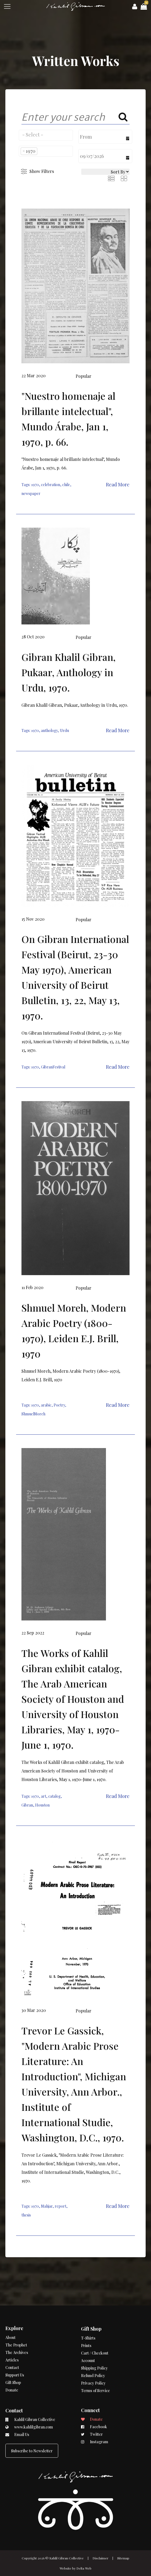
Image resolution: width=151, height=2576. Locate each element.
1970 (35, 484)
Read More (118, 484)
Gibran (27, 1805)
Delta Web (83, 2568)
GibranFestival (53, 1066)
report (60, 2206)
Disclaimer (100, 2558)
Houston (42, 1805)
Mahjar (47, 2206)
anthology (49, 730)
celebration (50, 484)
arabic (46, 1405)
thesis (26, 2215)
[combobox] (46, 135)
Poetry (59, 1405)
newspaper (30, 493)
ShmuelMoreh (33, 1413)
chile (66, 484)
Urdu (64, 730)
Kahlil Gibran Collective (66, 2558)
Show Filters (42, 171)
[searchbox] (46, 134)
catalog (54, 1796)
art (43, 1796)
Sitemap (123, 2558)
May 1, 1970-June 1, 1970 (82, 1779)
